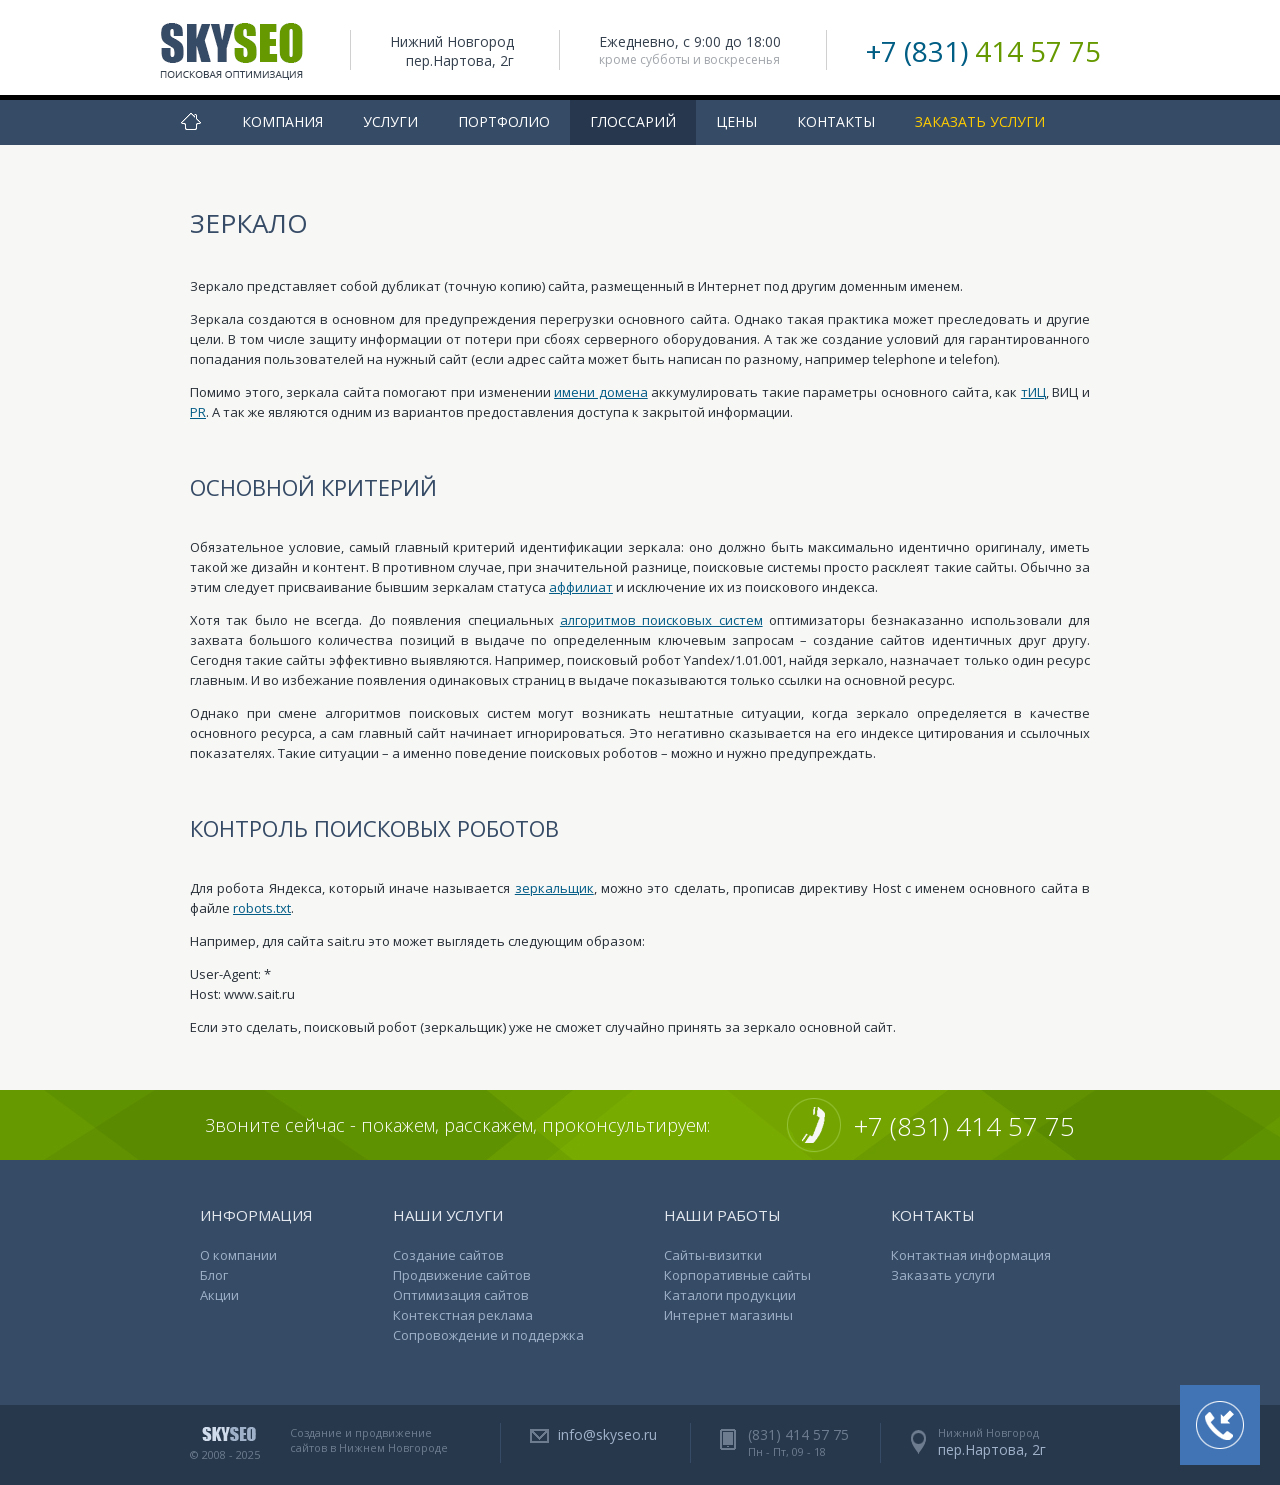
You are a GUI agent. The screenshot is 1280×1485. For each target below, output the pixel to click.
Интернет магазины (728, 1315)
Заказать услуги (980, 121)
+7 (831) (983, 51)
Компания (282, 121)
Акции (219, 1295)
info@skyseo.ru (607, 1434)
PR (198, 412)
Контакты (836, 121)
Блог (214, 1275)
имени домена (601, 392)
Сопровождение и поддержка (488, 1335)
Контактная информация (971, 1255)
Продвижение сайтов (462, 1275)
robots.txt (262, 908)
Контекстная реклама (463, 1315)
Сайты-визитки (713, 1255)
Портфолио (504, 121)
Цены (736, 121)
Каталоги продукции (730, 1295)
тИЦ (1033, 392)
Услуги (390, 121)
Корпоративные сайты (737, 1275)
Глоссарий (633, 121)
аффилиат (581, 587)
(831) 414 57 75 (798, 1434)
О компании (238, 1255)
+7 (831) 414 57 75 (964, 1126)
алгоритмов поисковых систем (661, 620)
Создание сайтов (448, 1255)
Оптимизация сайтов (461, 1295)
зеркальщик (554, 888)
